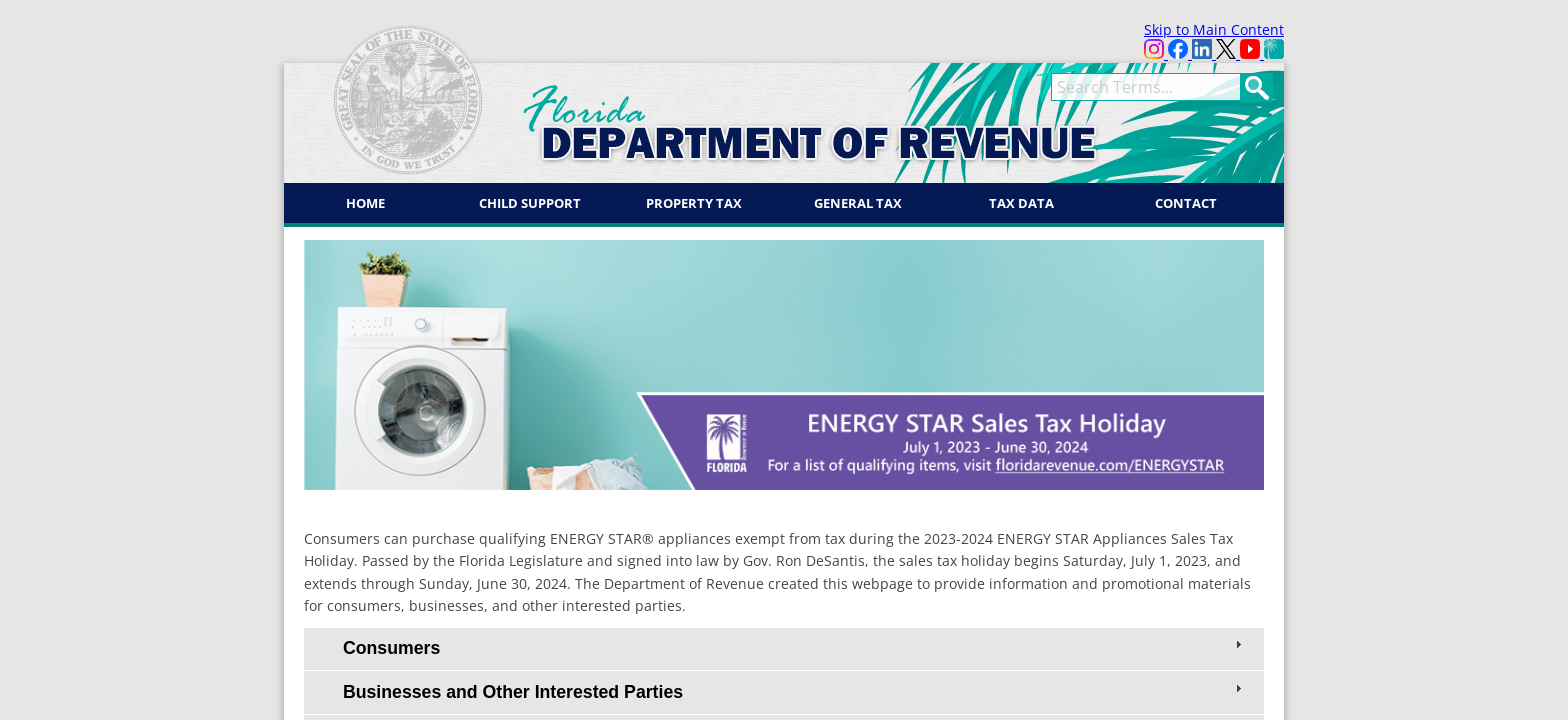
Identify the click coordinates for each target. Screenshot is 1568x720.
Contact (1186, 203)
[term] (1146, 87)
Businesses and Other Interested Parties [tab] (794, 691)
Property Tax (694, 203)
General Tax (858, 203)
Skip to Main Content (1214, 29)
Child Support (530, 203)
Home (365, 203)
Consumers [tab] (794, 647)
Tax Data (1021, 203)
